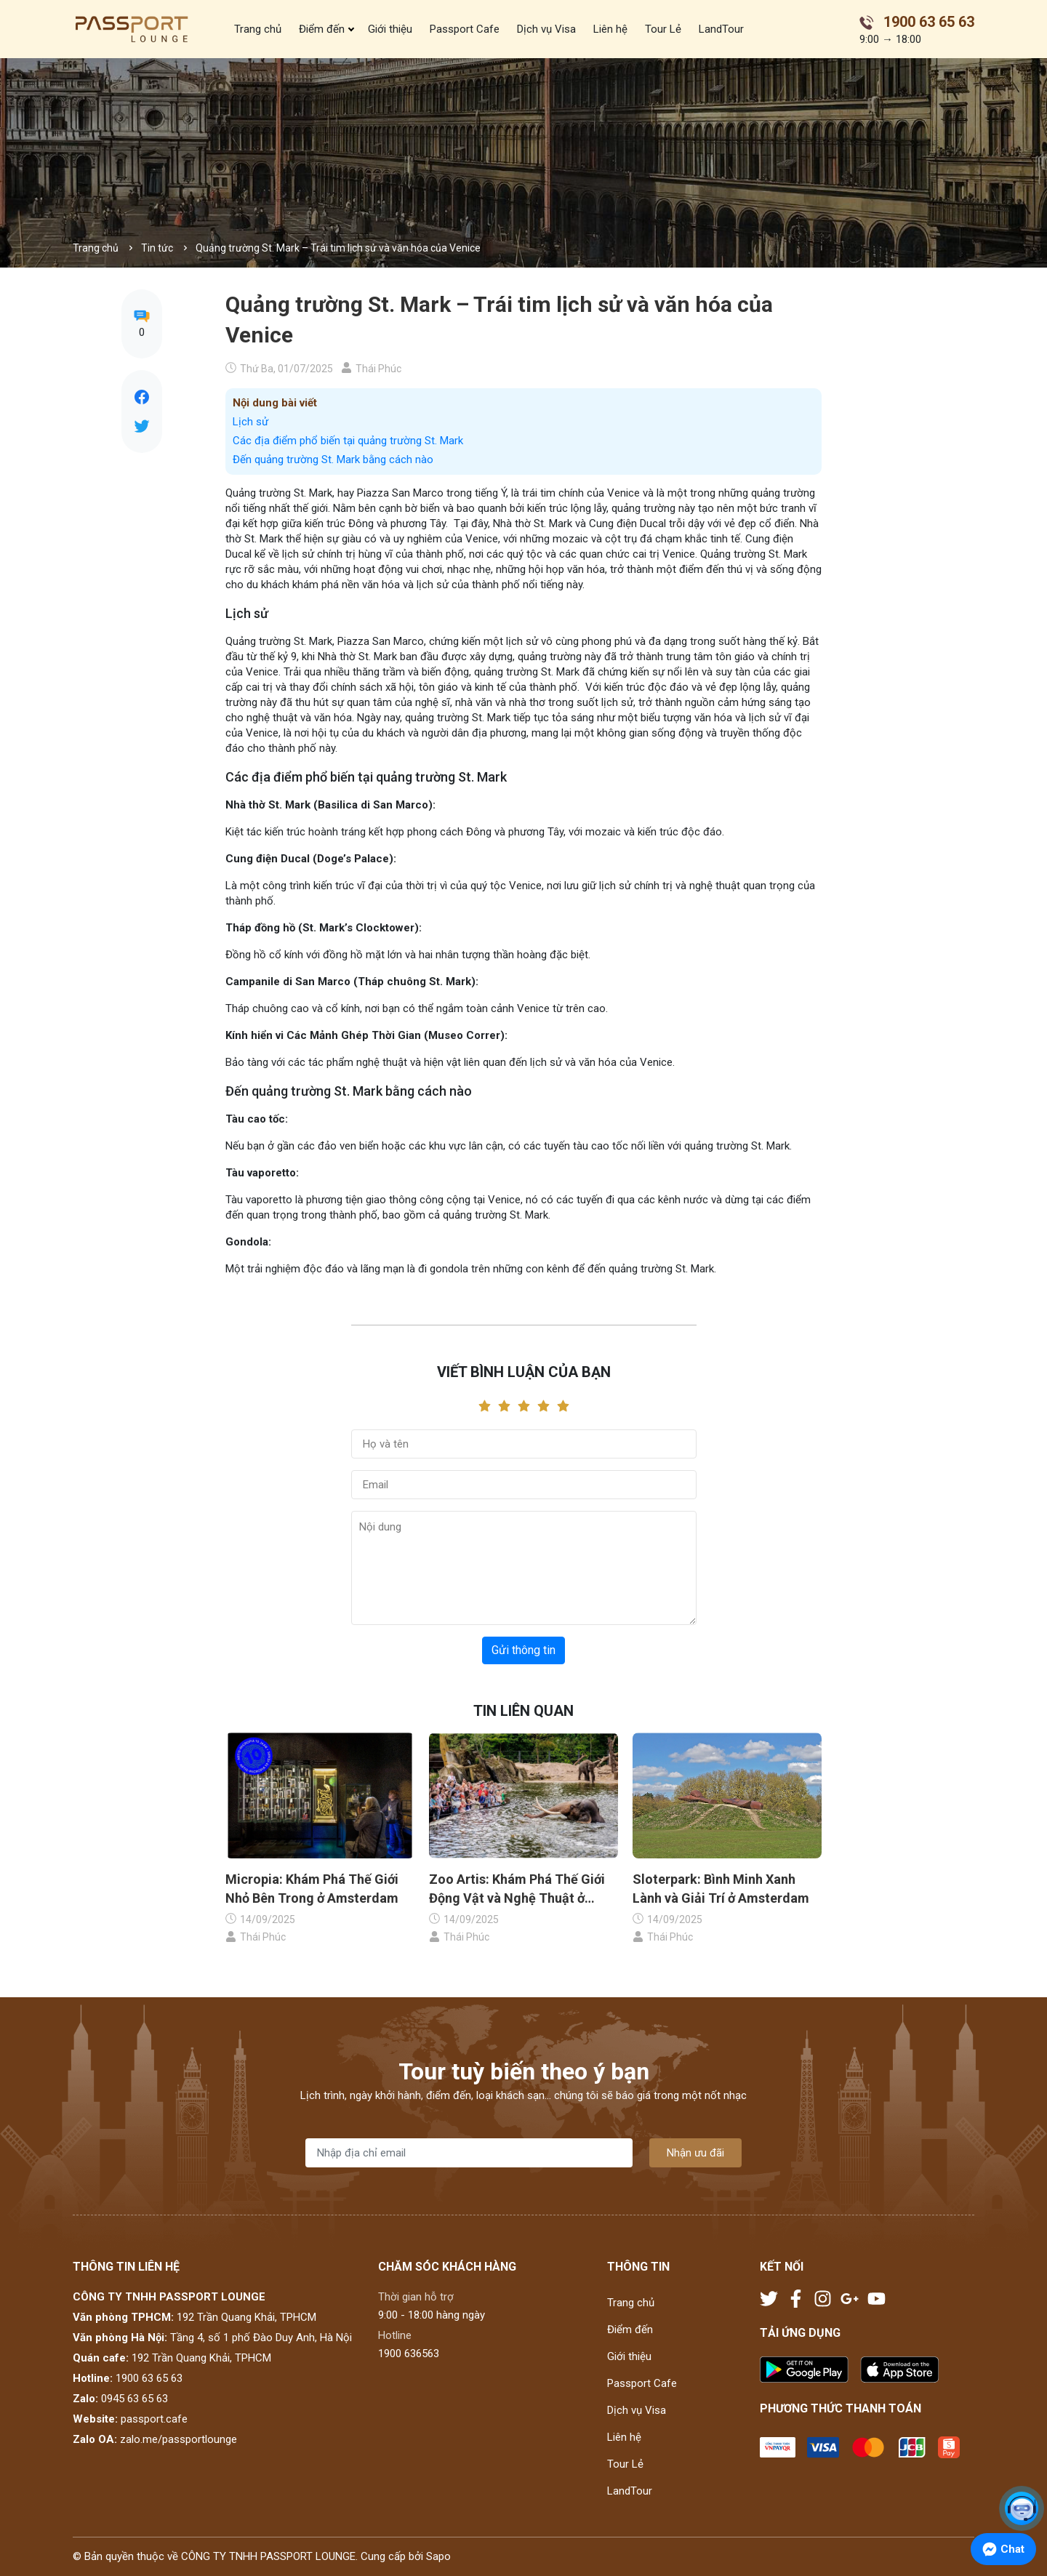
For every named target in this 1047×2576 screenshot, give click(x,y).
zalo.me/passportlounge (178, 2439)
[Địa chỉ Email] (469, 2152)
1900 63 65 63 (149, 2378)
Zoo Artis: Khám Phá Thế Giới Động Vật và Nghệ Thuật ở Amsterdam (517, 1888)
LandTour (721, 29)
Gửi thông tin (523, 1650)
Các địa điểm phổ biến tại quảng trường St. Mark (348, 440)
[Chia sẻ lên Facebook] (141, 397)
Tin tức (157, 248)
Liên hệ (610, 29)
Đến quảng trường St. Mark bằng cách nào (333, 459)
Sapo (438, 2556)
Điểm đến (322, 29)
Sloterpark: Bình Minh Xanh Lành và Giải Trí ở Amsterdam (721, 1888)
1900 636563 (408, 2353)
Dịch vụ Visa (546, 29)
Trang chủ (257, 29)
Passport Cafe (465, 29)
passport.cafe (154, 2418)
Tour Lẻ (663, 29)
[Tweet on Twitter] (141, 426)
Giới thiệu (390, 29)
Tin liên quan (523, 1711)
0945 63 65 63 (134, 2398)
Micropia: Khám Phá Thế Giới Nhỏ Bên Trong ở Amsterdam (311, 1888)
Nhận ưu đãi (695, 2152)
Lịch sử (250, 421)
